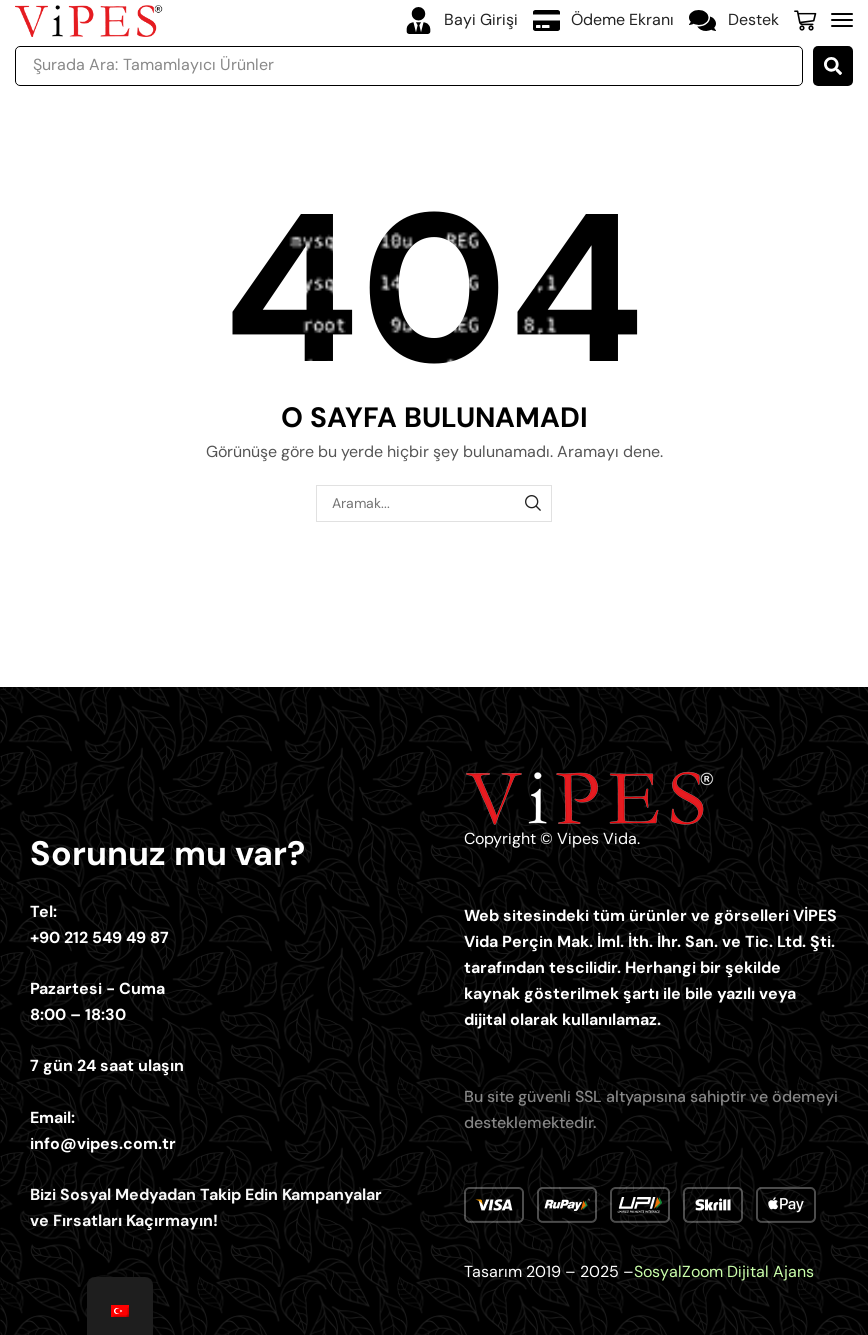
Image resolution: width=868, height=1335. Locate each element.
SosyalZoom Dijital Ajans (724, 1271)
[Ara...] (833, 66)
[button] (805, 20)
